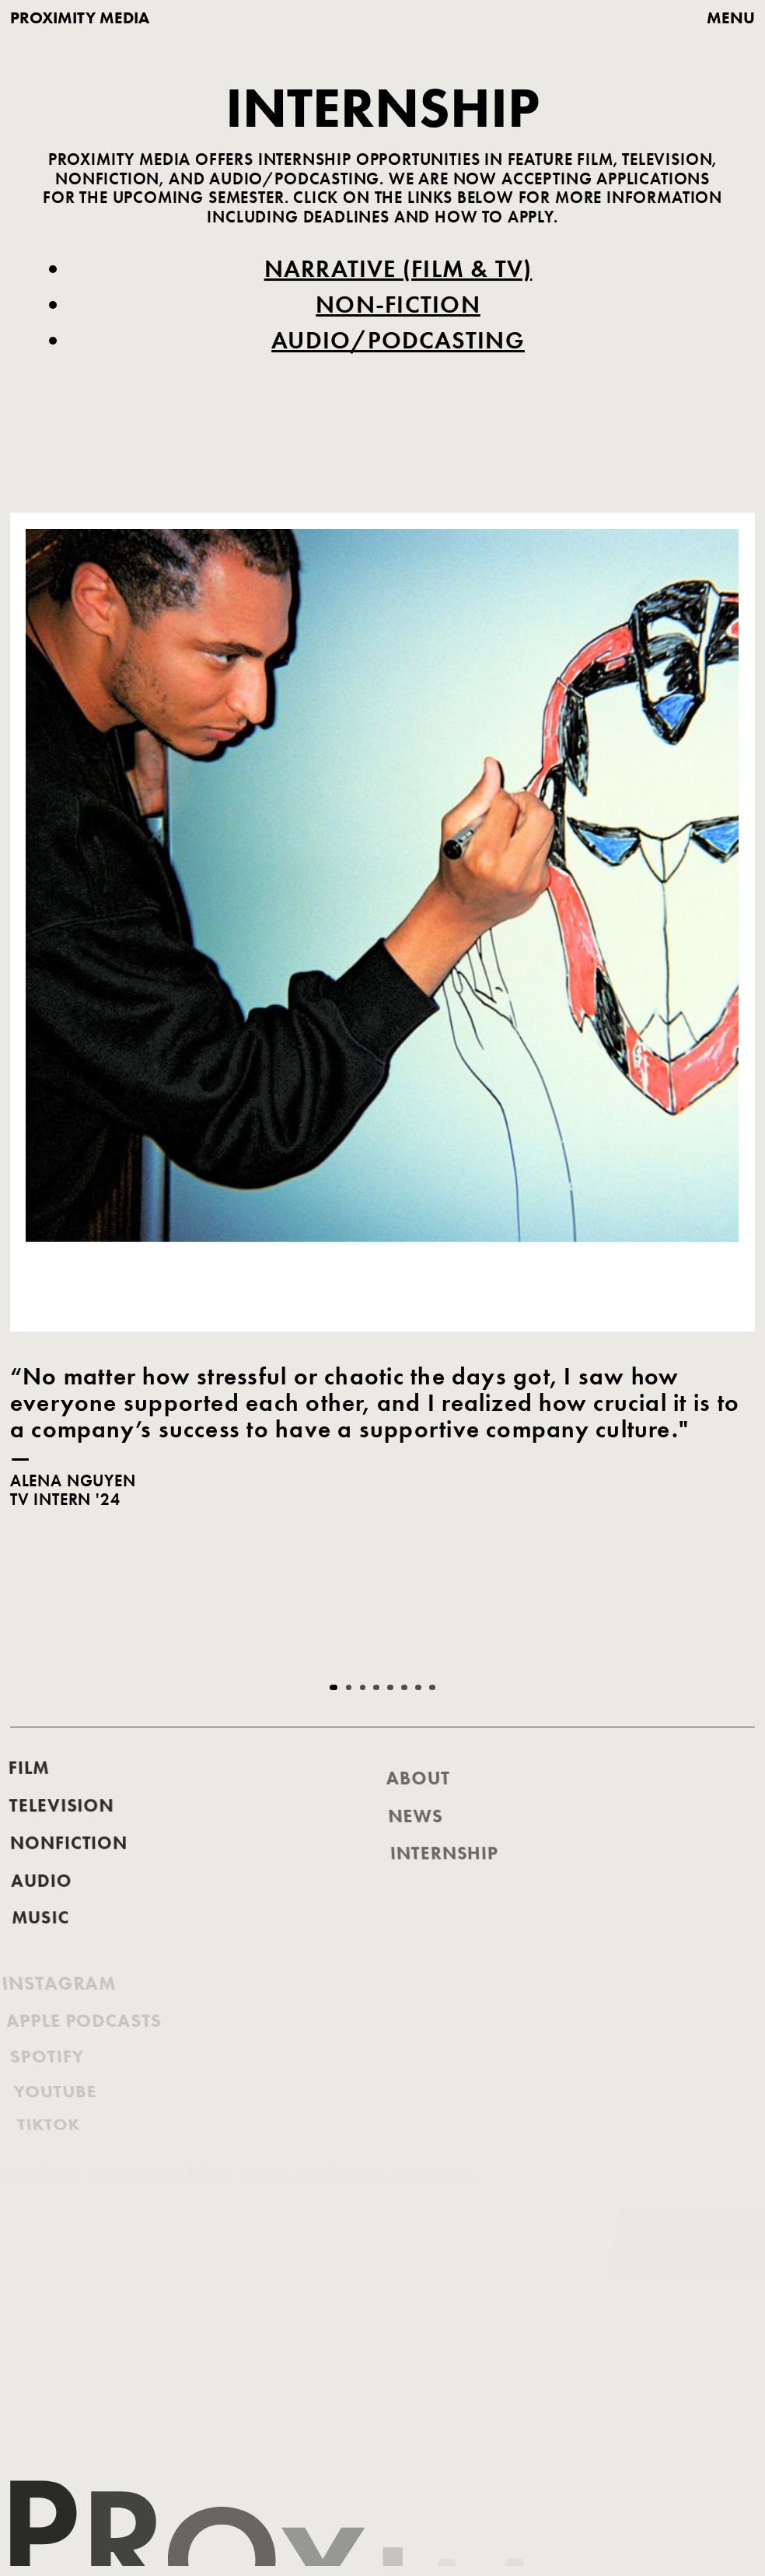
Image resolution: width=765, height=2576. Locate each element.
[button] (333, 1688)
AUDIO (43, 1903)
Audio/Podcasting (398, 342)
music (45, 1936)
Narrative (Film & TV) (398, 270)
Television (59, 1832)
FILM (22, 1795)
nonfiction (68, 1868)
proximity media (79, 18)
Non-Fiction (398, 306)
